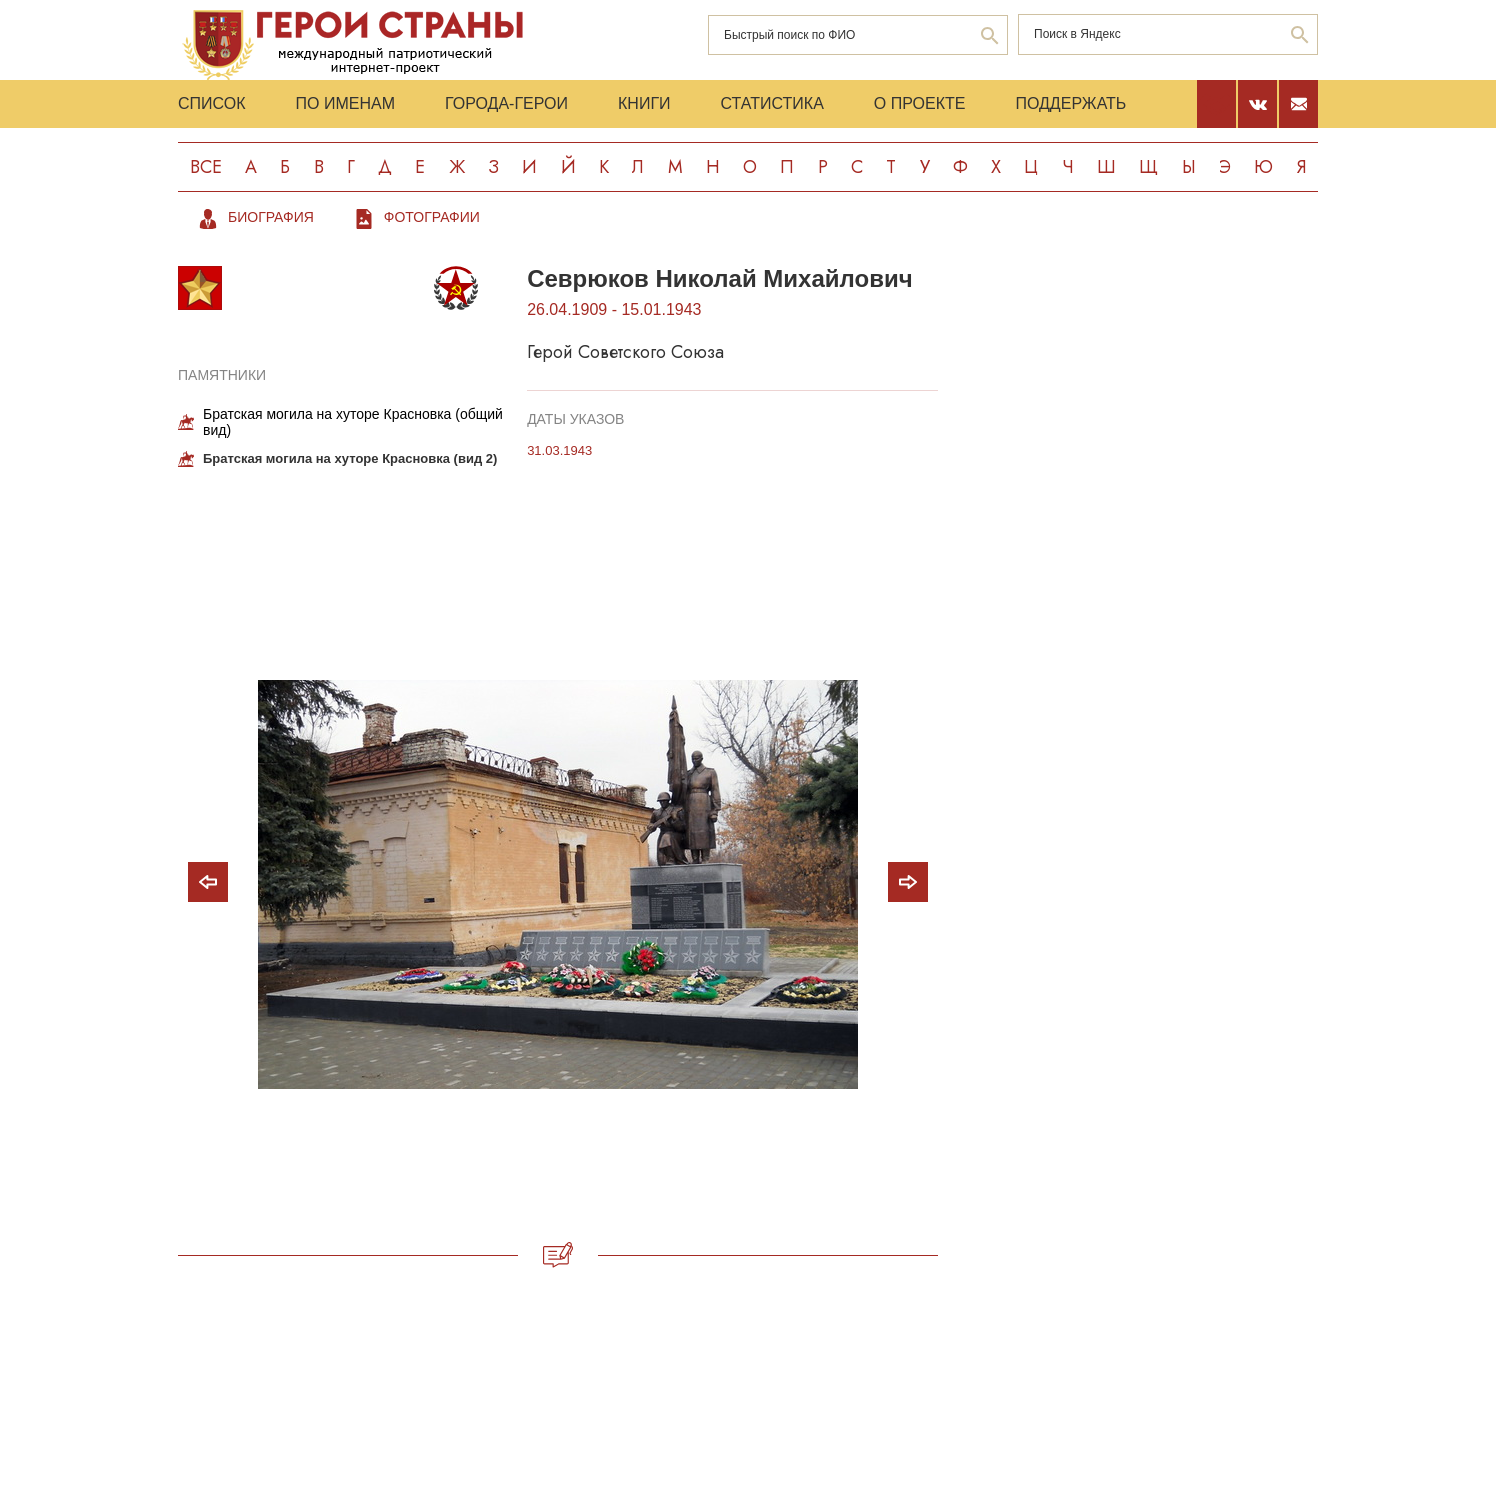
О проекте (920, 103)
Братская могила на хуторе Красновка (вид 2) (350, 458)
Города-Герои (506, 103)
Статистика (772, 103)
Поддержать (1070, 103)
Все (206, 167)
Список (212, 103)
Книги (644, 103)
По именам (345, 103)
